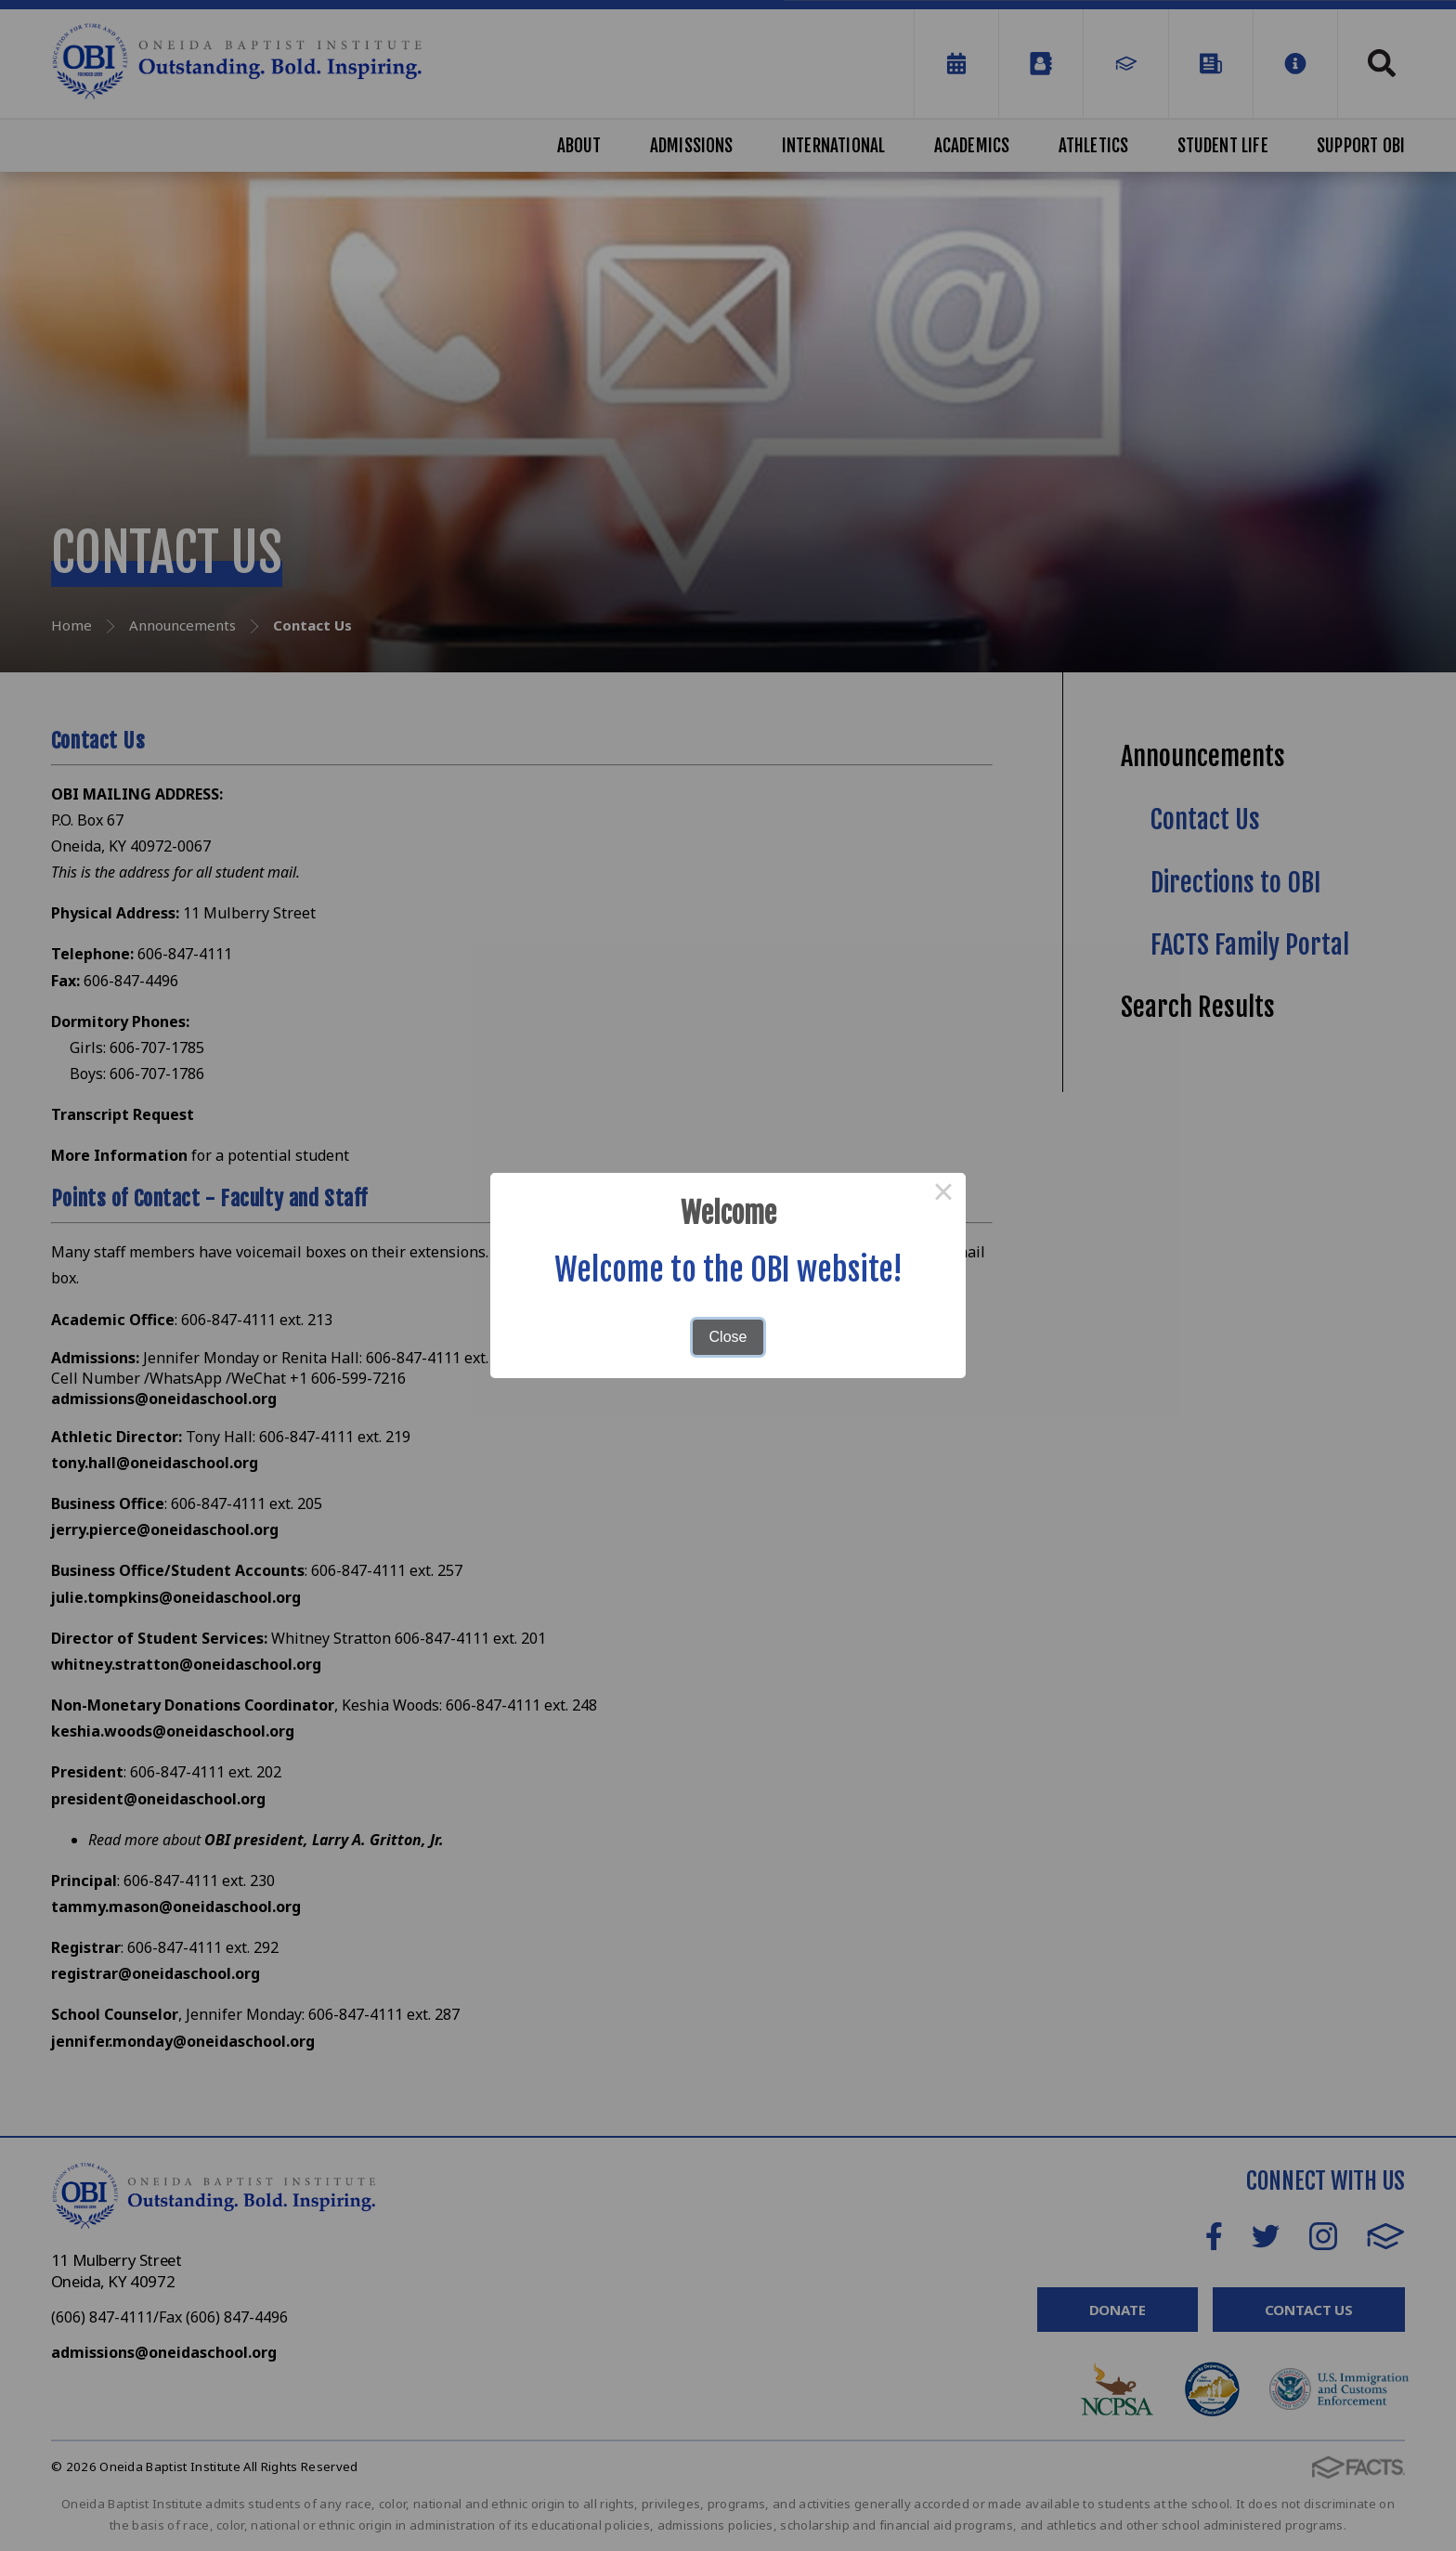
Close (728, 1337)
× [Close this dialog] (943, 1195)
